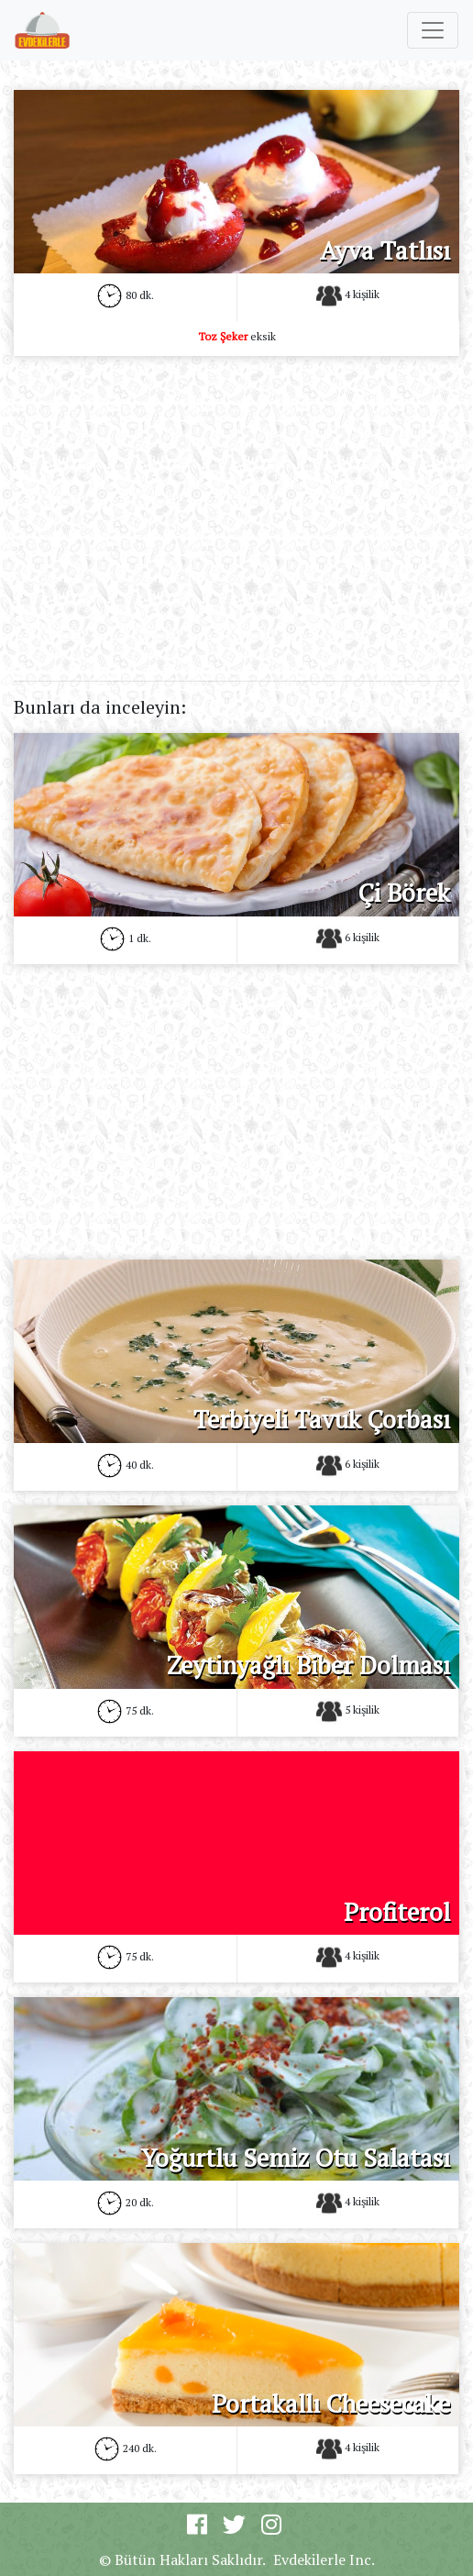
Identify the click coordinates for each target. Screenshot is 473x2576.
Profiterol (397, 1911)
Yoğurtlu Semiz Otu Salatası (295, 2157)
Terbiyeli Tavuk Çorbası (321, 1419)
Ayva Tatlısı (385, 250)
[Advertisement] (236, 499)
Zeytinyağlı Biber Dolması (308, 1665)
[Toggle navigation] (432, 30)
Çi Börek (404, 892)
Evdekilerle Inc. (324, 2559)
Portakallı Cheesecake (331, 2403)
